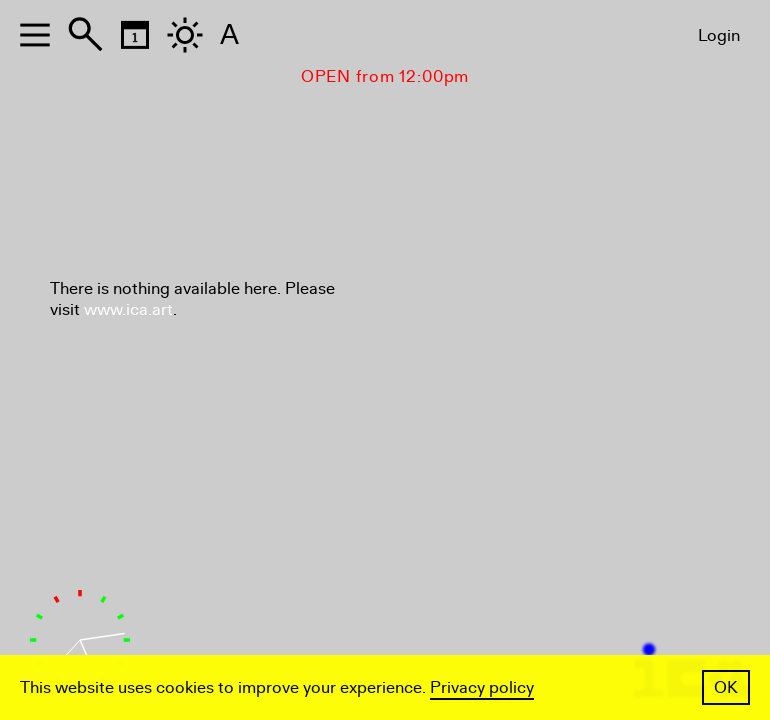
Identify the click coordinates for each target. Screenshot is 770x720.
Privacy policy (482, 687)
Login (719, 35)
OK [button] (726, 687)
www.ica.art (128, 309)
